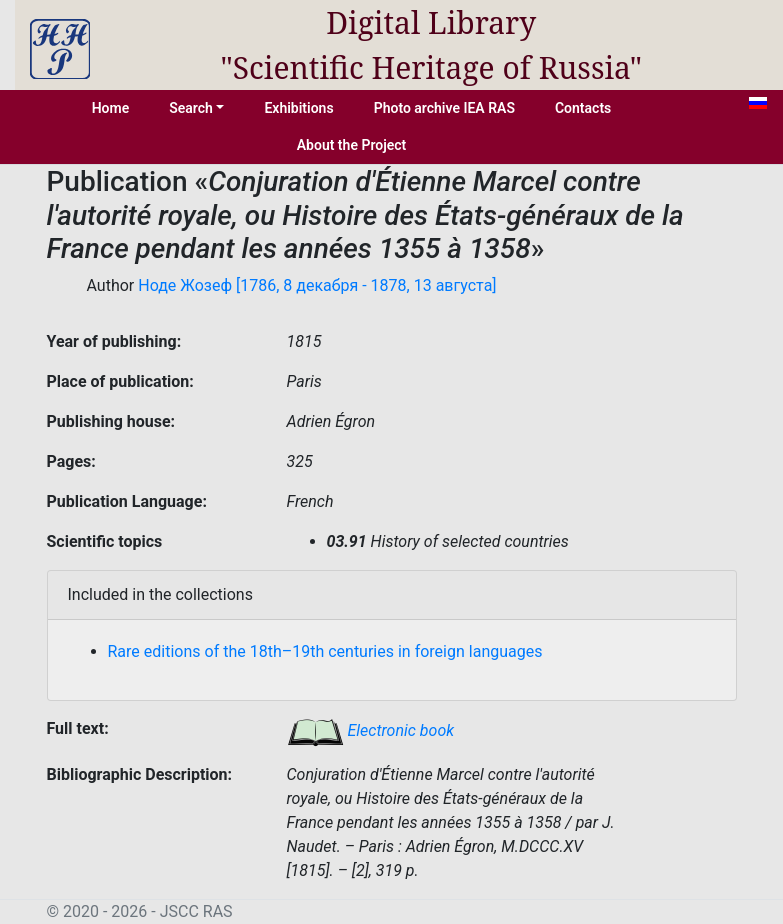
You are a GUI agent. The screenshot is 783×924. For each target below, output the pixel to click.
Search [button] (191, 108)
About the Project (352, 145)
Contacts (583, 108)
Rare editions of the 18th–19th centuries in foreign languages (325, 651)
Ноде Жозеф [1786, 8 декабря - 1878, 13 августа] (317, 285)
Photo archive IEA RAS (444, 108)
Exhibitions (298, 108)
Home (111, 108)
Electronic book (371, 730)
